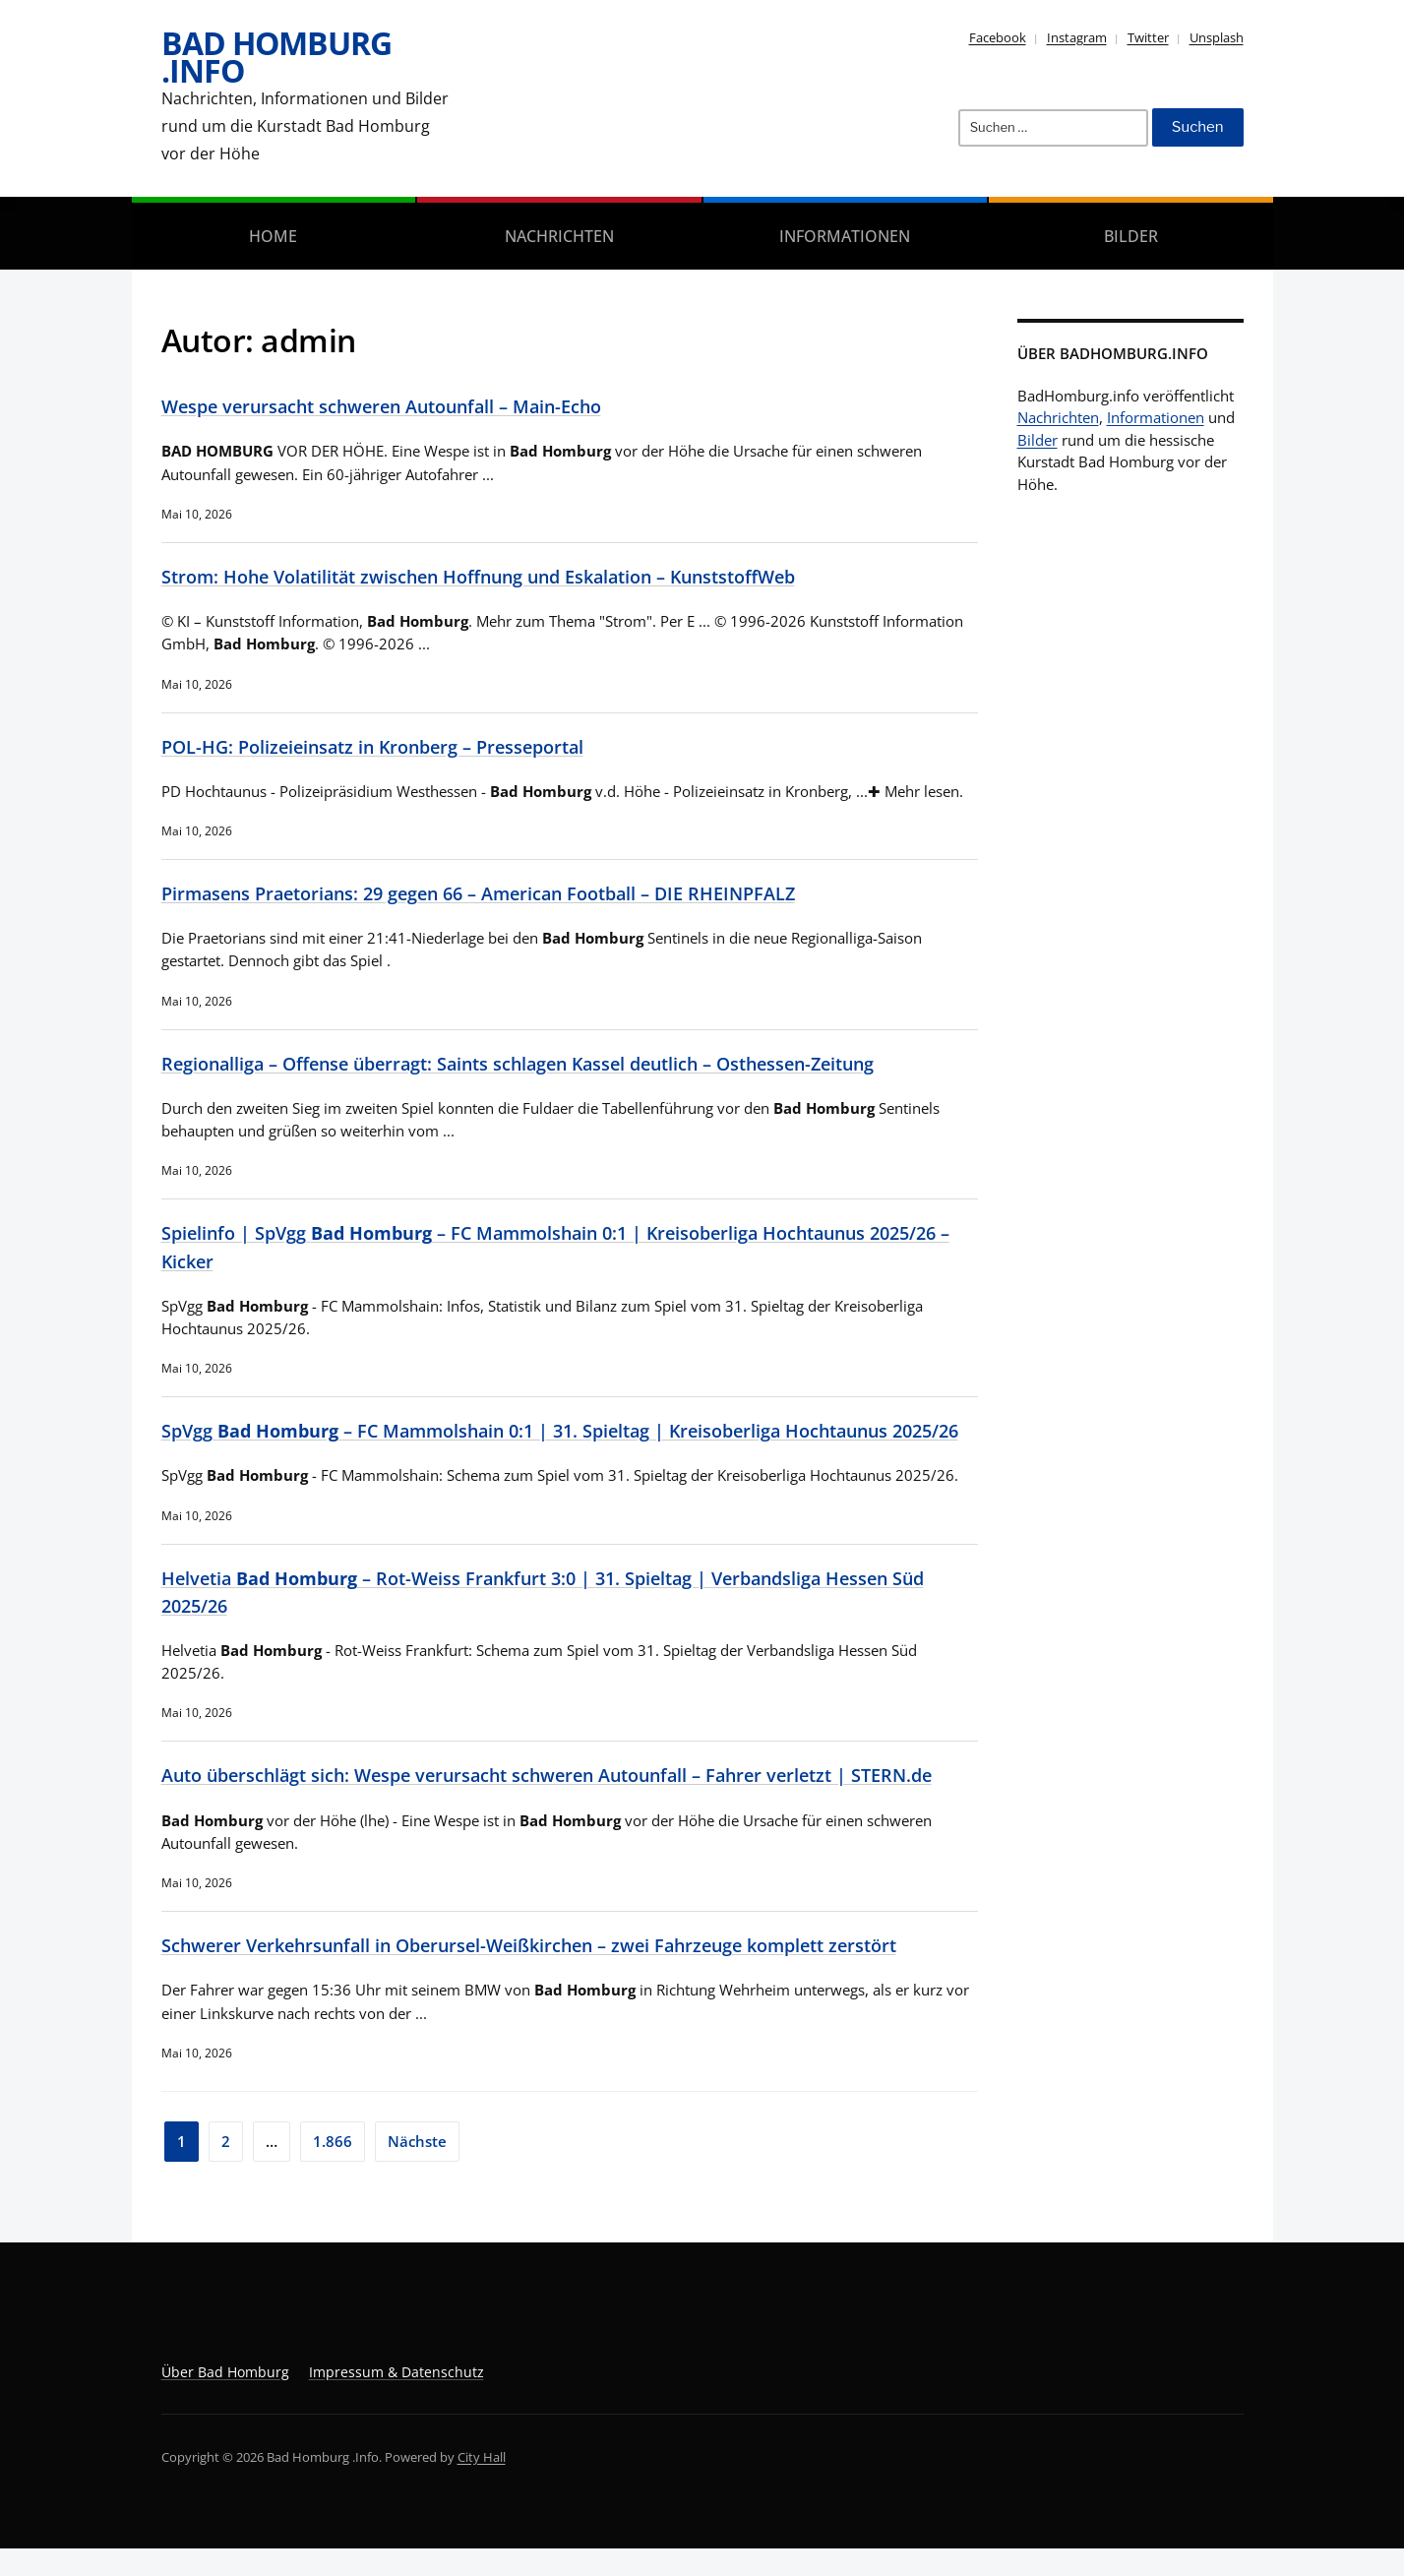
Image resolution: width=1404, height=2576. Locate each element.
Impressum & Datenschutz (396, 2399)
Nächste (417, 2168)
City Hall (482, 2484)
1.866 (332, 2168)
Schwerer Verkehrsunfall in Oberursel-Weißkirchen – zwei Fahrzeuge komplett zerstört (551, 1972)
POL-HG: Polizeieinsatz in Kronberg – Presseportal (384, 746)
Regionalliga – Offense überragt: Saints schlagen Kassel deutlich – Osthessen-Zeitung (541, 1063)
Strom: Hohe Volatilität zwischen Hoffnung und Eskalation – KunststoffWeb (499, 576)
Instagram (1077, 37)
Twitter (1148, 37)
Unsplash (1217, 37)
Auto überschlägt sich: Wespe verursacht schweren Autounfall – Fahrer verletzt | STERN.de (569, 1803)
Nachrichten (559, 236)
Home (273, 236)
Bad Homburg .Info (276, 57)
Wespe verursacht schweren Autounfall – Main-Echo (395, 406)
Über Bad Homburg (225, 2399)
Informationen (844, 236)
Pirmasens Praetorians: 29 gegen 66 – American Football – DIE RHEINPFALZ (497, 893)
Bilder (1131, 236)
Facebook (997, 37)
